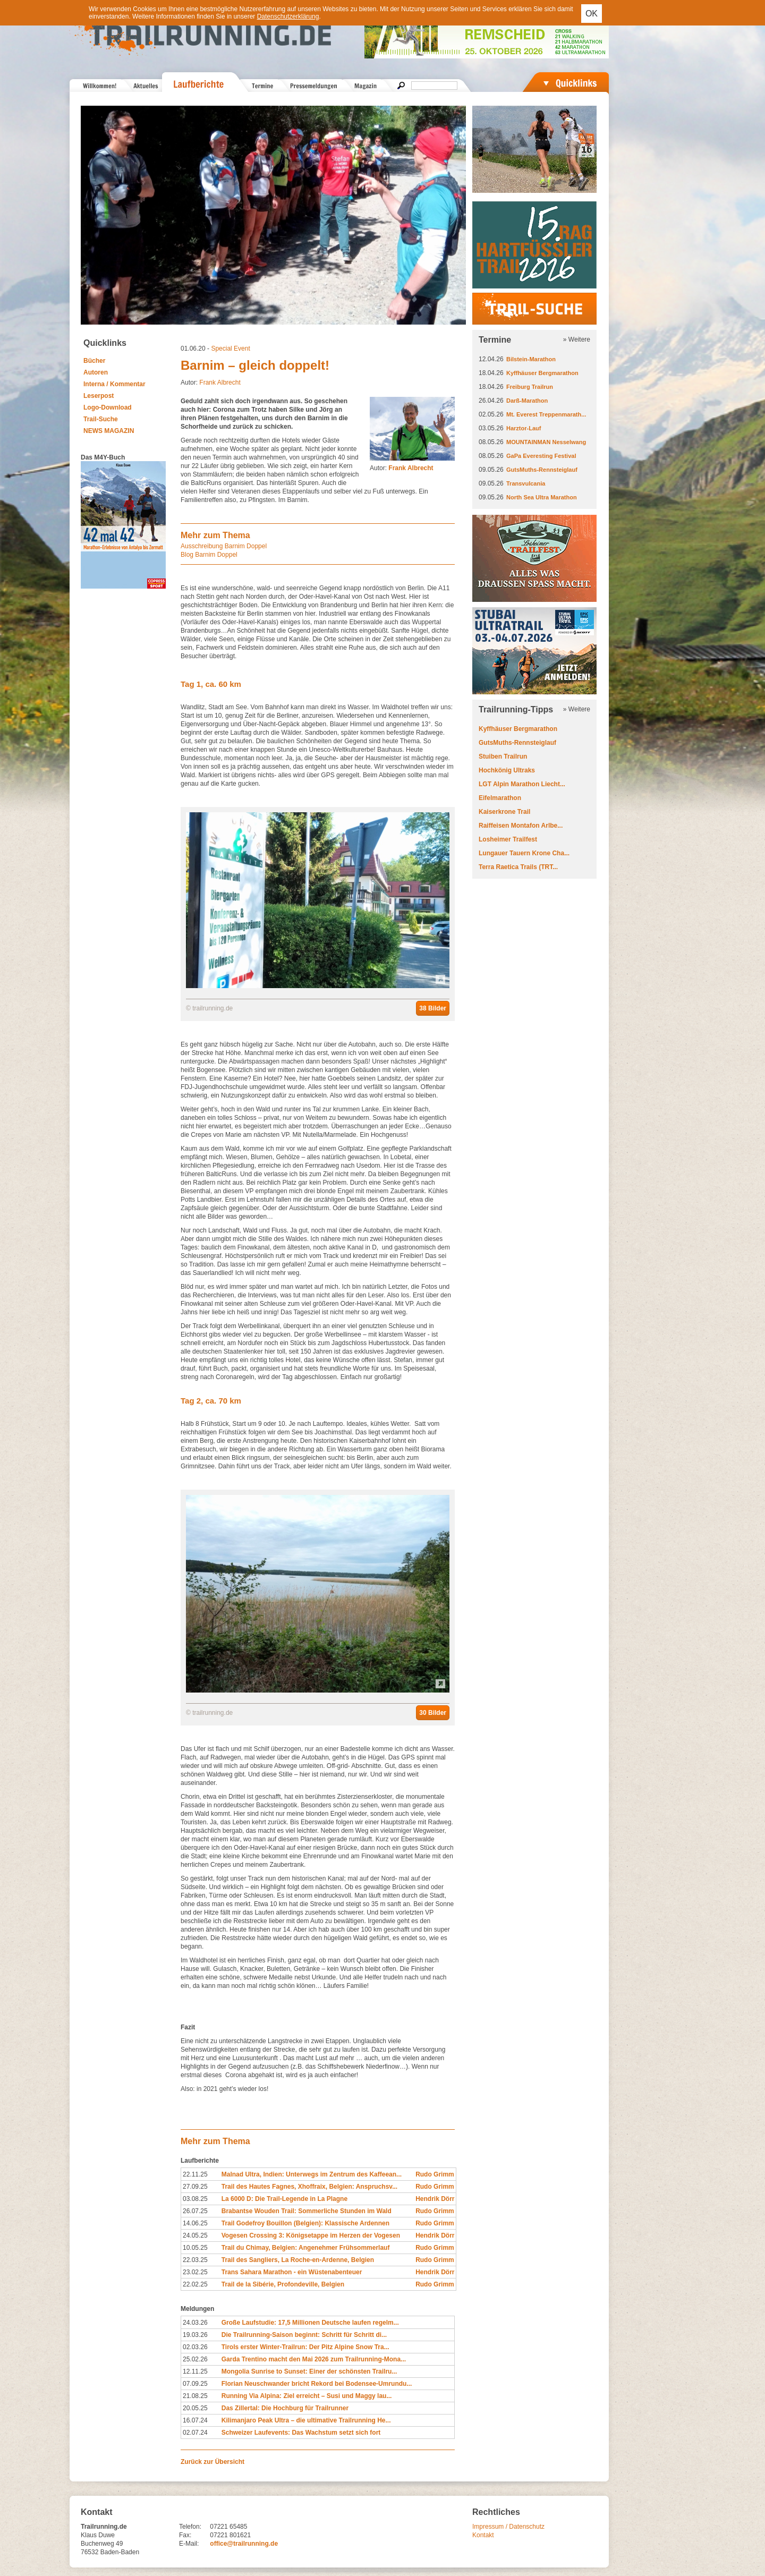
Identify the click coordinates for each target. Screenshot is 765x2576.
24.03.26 (195, 2322)
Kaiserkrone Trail (504, 811)
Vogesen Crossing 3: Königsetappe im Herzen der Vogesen (311, 2235)
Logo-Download (107, 407)
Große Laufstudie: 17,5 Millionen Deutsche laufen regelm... (310, 2322)
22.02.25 (195, 2284)
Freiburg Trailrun (529, 387)
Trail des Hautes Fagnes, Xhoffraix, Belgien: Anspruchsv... (309, 2186)
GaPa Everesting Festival (541, 456)
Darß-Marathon (527, 400)
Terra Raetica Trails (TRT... (518, 867)
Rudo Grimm (434, 2174)
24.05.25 (195, 2235)
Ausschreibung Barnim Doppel (224, 546)
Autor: (402, 468)
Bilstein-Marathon (531, 359)
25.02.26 (195, 2359)
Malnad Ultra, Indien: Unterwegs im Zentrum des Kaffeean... (312, 2174)
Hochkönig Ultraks (507, 770)
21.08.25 (195, 2396)
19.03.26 (195, 2335)
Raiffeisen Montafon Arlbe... (521, 825)
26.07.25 (195, 2211)
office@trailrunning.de (244, 2543)
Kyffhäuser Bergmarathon (542, 373)
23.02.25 (195, 2272)
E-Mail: (189, 2543)
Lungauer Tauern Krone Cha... (524, 853)
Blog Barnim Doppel (209, 554)
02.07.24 (195, 2432)
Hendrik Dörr (434, 2199)
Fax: (185, 2535)
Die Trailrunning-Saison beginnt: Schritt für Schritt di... (304, 2335)
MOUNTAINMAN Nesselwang (546, 442)
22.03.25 (195, 2260)
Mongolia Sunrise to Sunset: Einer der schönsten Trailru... (309, 2371)
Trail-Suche (100, 419)
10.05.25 (195, 2247)
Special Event (230, 348)
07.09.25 (195, 2383)
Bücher (94, 360)
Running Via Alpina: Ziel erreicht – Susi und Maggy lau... (307, 2396)
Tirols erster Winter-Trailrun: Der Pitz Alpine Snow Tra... (305, 2347)
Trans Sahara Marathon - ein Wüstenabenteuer (292, 2272)
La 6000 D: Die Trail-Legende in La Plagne (284, 2199)
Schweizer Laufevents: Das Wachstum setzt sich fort (301, 2432)
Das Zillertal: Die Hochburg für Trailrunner (285, 2408)
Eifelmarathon (500, 798)
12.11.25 (195, 2371)
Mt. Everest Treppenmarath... (546, 414)
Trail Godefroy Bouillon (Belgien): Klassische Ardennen (305, 2223)
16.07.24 (195, 2420)
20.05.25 (195, 2408)
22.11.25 (195, 2174)
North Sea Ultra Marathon (541, 497)
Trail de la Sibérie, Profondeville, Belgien (283, 2284)
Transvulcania (525, 483)
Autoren (95, 372)
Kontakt (483, 2535)
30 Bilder (432, 1712)
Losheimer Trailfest (508, 839)
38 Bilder (432, 1008)
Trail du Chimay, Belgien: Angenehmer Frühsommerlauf (306, 2247)
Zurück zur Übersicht (212, 2462)
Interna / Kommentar (114, 384)
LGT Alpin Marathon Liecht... (522, 784)
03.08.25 (195, 2199)
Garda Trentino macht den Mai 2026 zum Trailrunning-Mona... (314, 2359)
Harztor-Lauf (523, 428)
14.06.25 (195, 2223)
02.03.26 (195, 2347)
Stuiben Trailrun (503, 756)
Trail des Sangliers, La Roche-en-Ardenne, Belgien (298, 2260)
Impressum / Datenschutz (508, 2526)
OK (591, 13)
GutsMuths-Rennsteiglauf (541, 469)
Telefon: (190, 2526)
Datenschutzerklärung (288, 16)
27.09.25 (195, 2186)
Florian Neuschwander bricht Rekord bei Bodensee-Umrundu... (317, 2383)
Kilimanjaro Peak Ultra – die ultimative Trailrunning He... (306, 2420)
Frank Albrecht (219, 382)
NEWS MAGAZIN (108, 431)
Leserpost (98, 395)
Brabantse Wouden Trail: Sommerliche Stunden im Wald (307, 2211)
